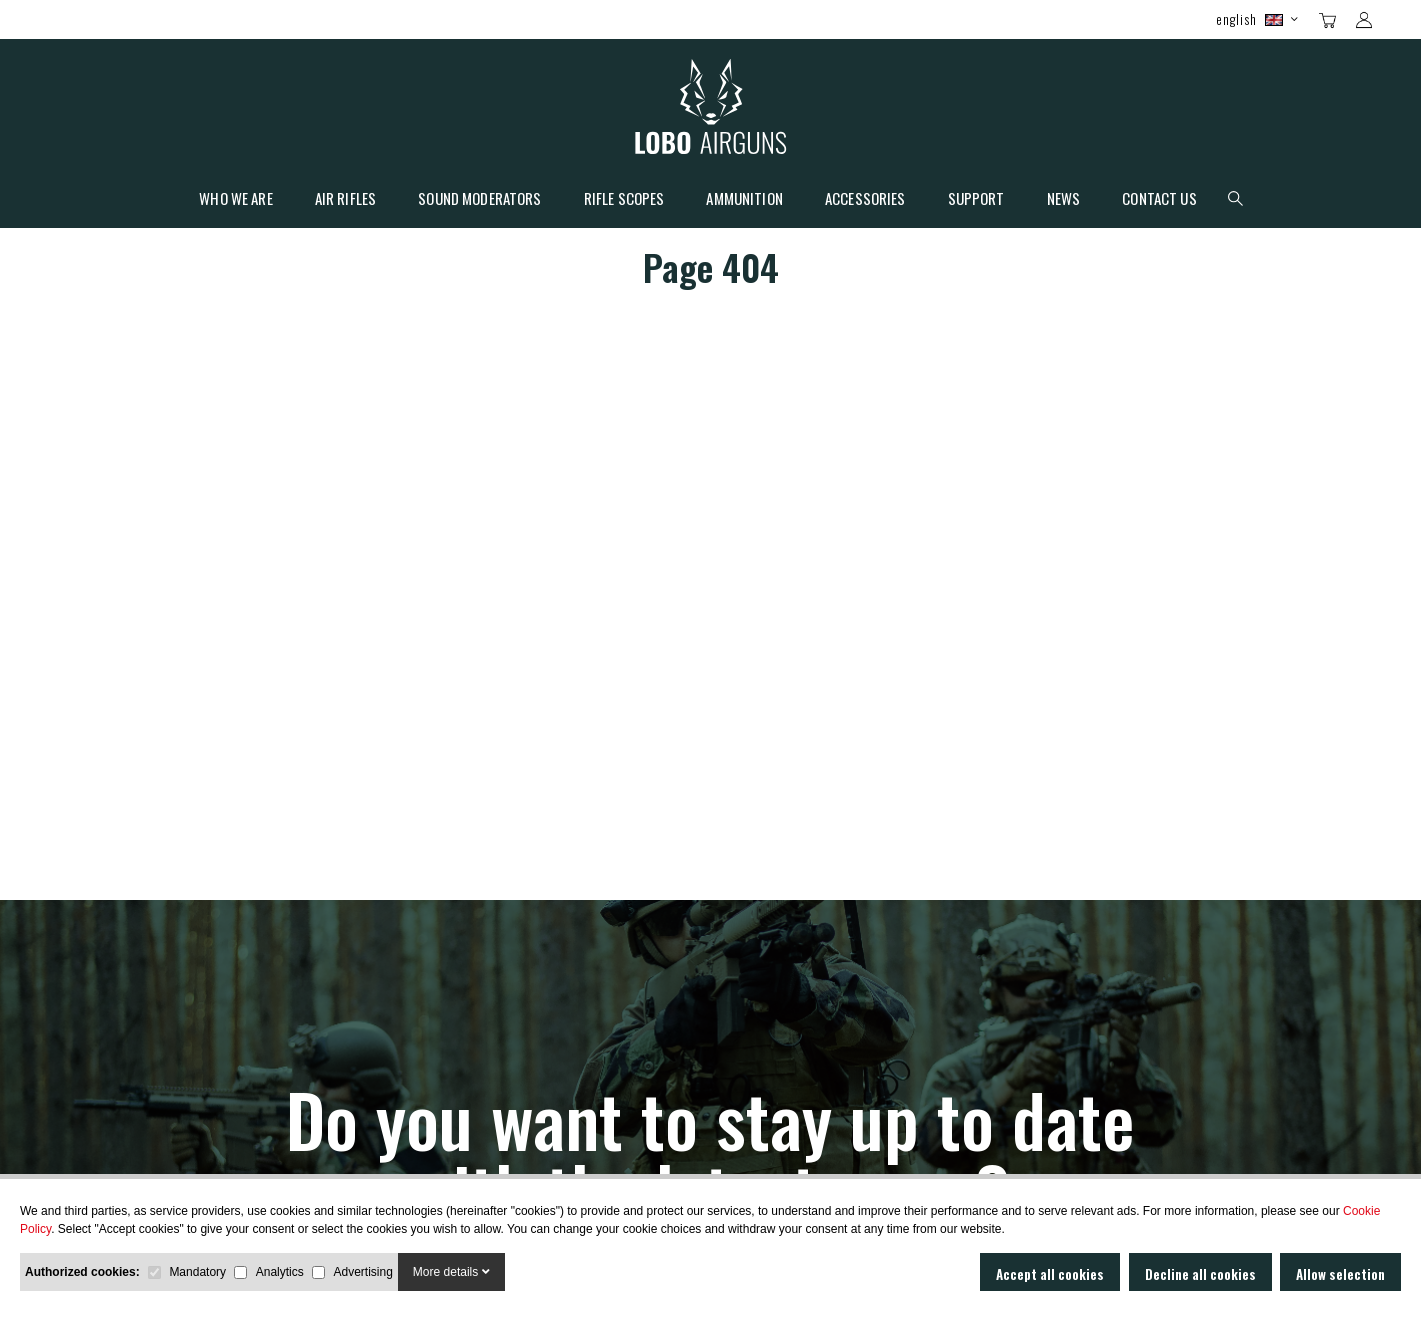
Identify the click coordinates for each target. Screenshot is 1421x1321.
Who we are (236, 200)
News (1064, 200)
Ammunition (744, 200)
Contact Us (1159, 200)
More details (451, 1272)
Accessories (865, 200)
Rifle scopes (624, 200)
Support (976, 200)
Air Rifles (346, 200)
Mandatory (197, 1272)
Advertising (362, 1272)
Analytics (280, 1272)
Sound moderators (479, 200)
